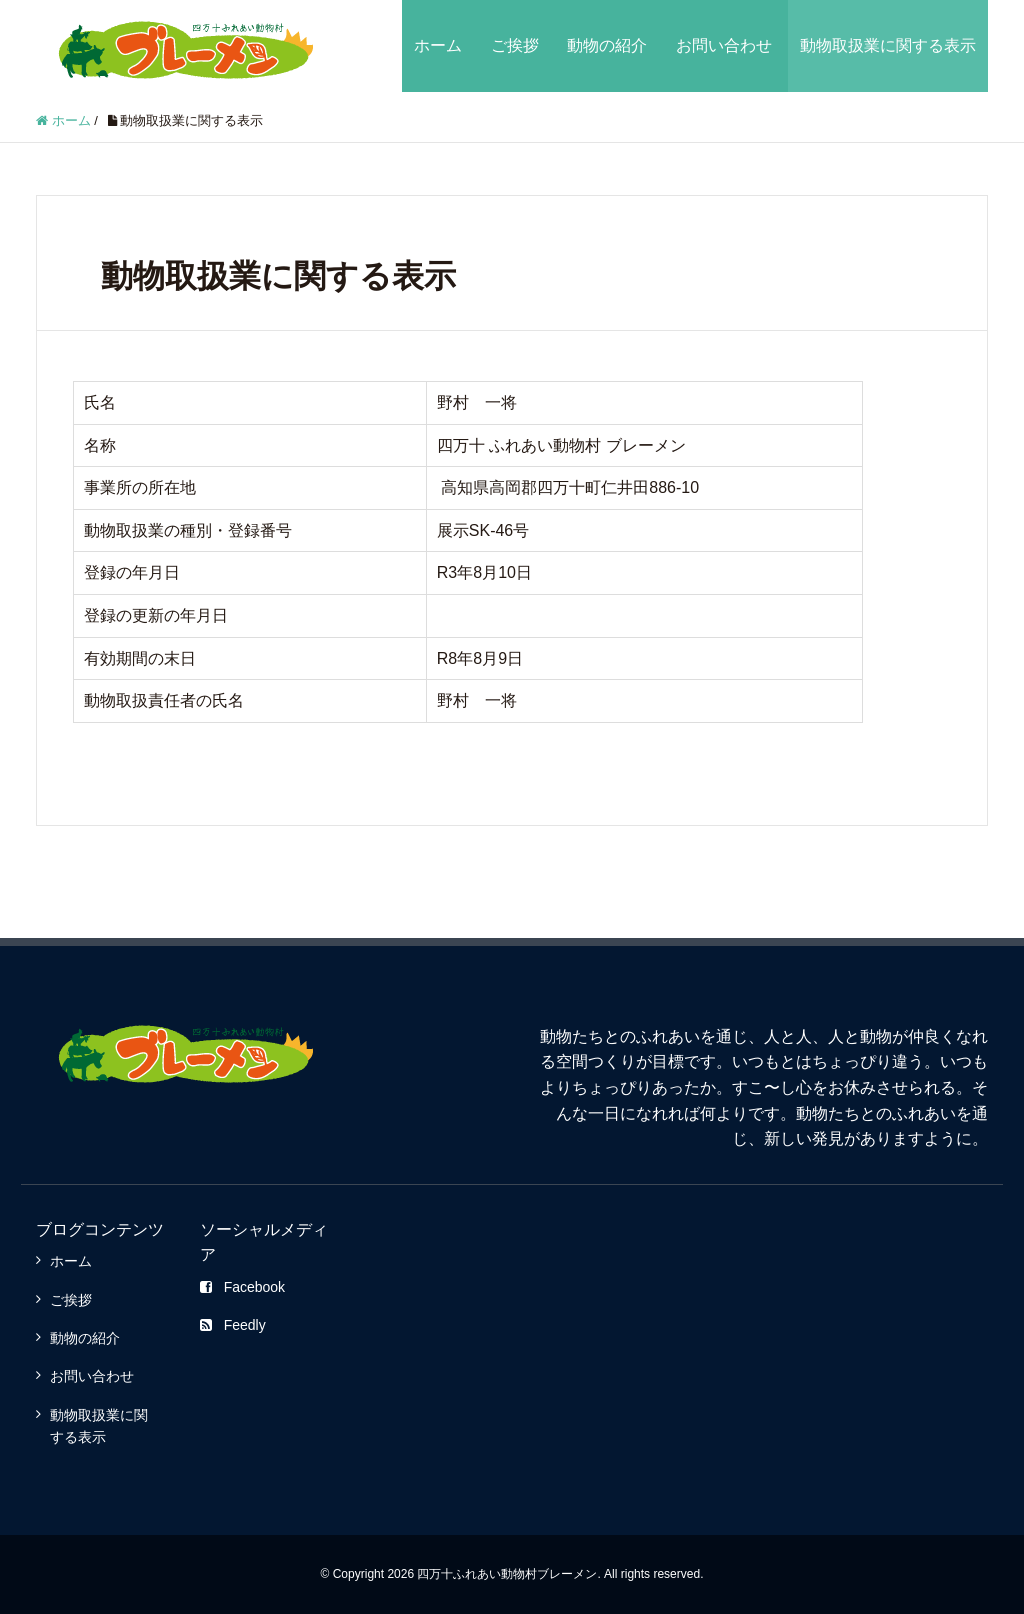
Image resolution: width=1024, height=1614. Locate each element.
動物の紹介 (607, 45)
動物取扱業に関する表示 (888, 45)
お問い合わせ (724, 45)
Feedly (233, 1325)
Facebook (242, 1287)
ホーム (438, 45)
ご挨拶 (515, 45)
